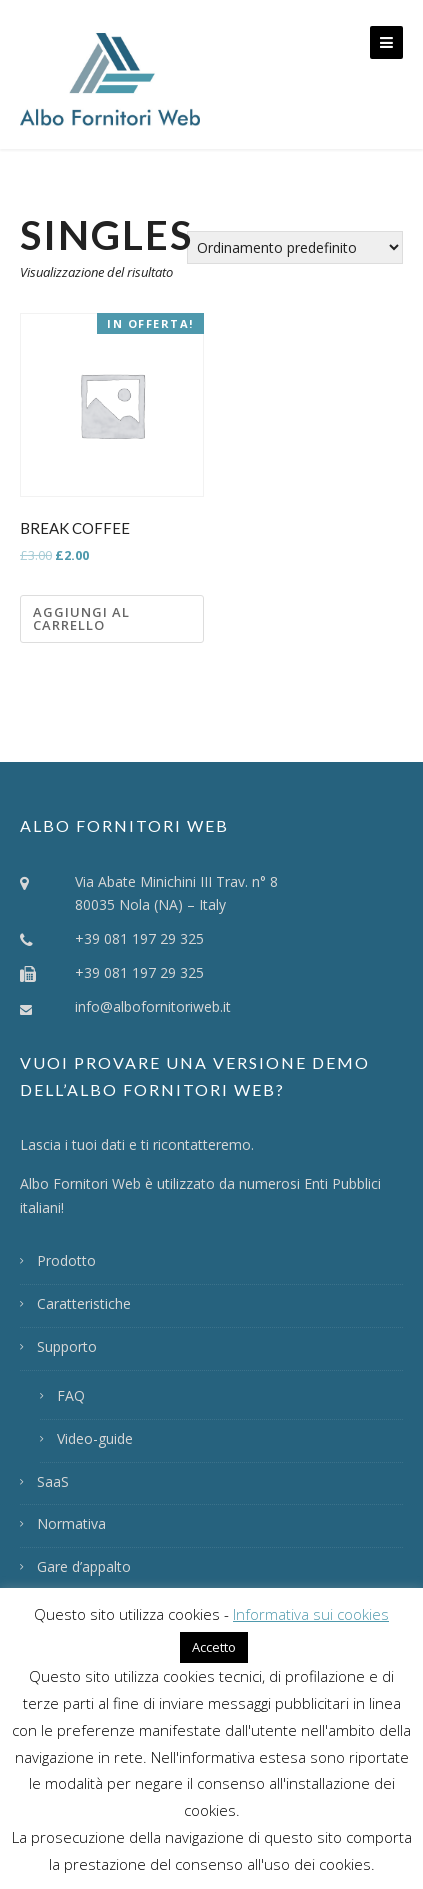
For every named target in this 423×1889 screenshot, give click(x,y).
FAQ (71, 1395)
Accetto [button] (214, 1647)
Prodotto (66, 1260)
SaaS (53, 1481)
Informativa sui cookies (311, 1614)
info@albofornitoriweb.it (153, 1006)
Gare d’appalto (84, 1566)
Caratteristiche (84, 1303)
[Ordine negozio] (295, 247)
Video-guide (95, 1438)
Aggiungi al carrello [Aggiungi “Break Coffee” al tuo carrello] (81, 618)
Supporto (67, 1346)
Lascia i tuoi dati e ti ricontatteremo (135, 1144)
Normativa (71, 1523)
